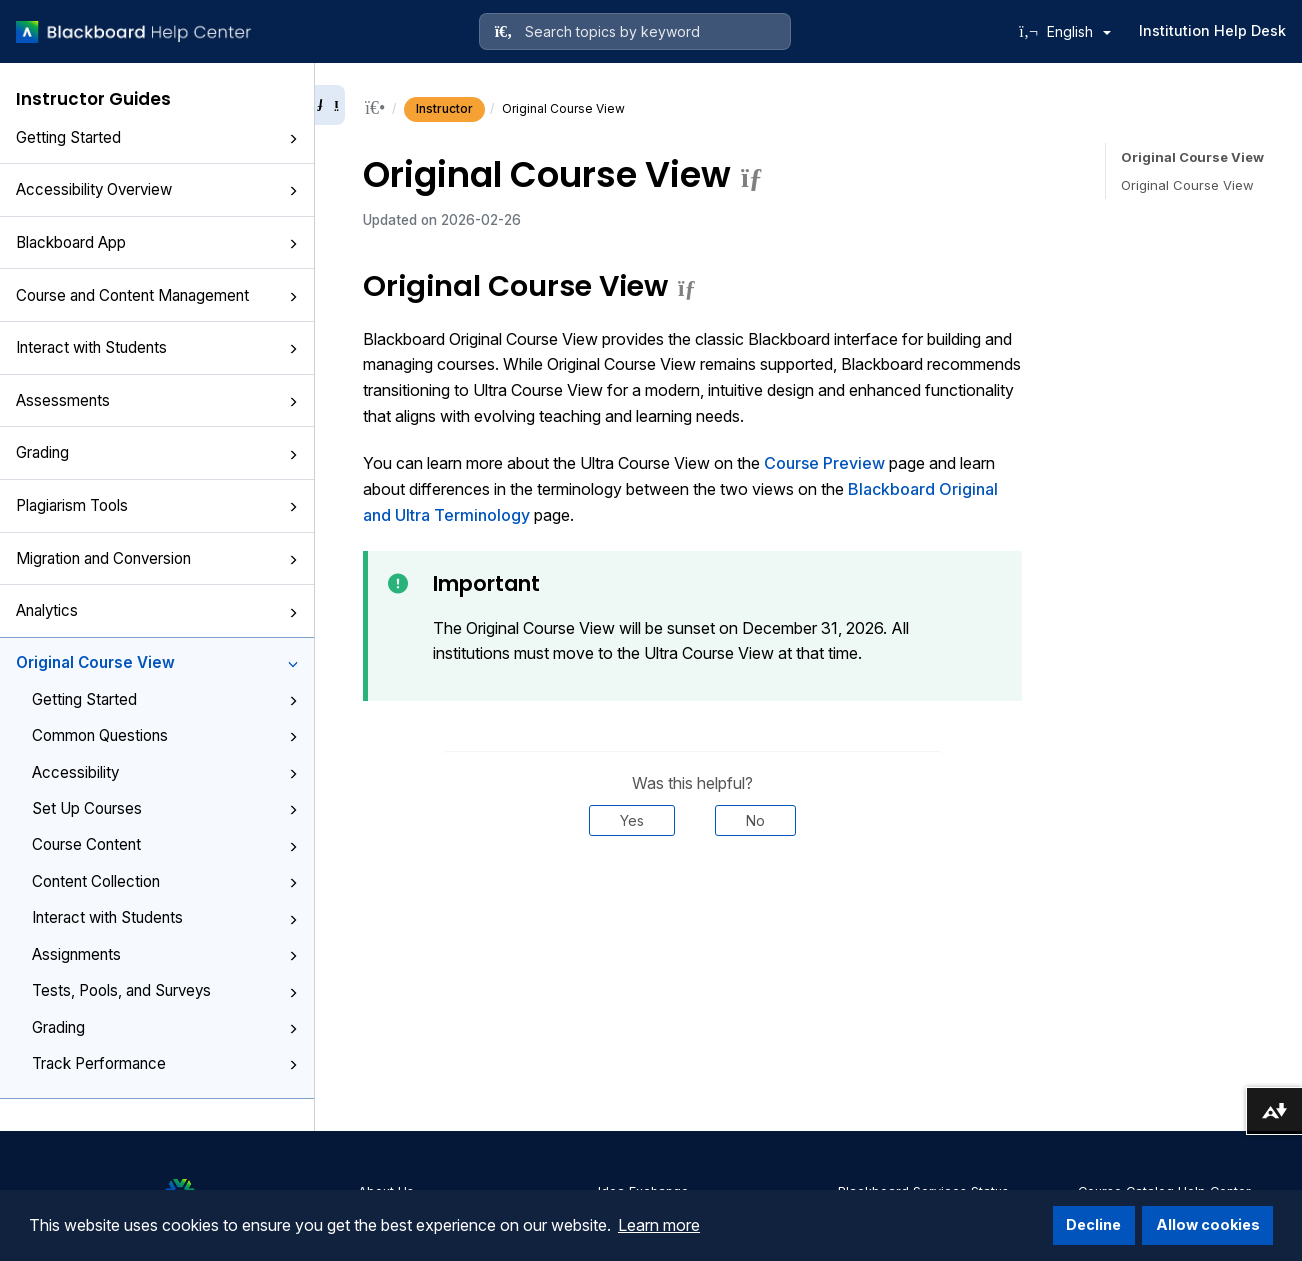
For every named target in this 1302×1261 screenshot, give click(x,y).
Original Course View (157, 662)
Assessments (157, 400)
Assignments (165, 954)
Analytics (157, 610)
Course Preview (824, 463)
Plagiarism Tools (157, 505)
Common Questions (165, 735)
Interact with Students (157, 347)
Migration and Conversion (157, 558)
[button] (293, 139)
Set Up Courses (165, 808)
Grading (157, 452)
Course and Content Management (157, 295)
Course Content (165, 844)
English (1079, 31)
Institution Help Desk (1212, 30)
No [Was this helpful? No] (755, 820)
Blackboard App (157, 242)
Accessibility (165, 772)
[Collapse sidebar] (330, 105)
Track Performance (165, 1063)
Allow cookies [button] (1208, 1224)
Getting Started (157, 137)
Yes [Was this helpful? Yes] (632, 820)
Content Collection (165, 881)
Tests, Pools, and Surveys (165, 990)
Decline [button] (1093, 1224)
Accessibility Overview (157, 189)
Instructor (444, 108)
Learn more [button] (659, 1225)
